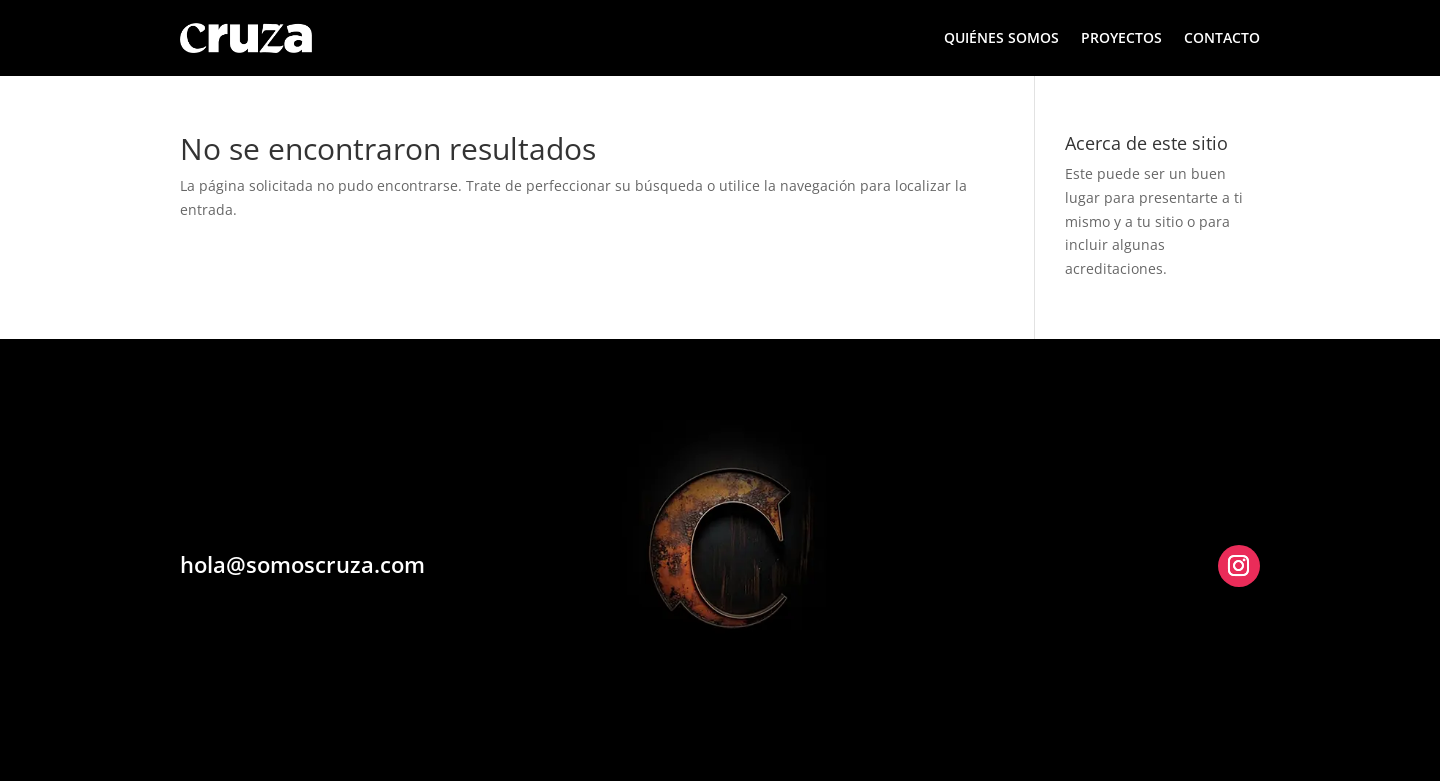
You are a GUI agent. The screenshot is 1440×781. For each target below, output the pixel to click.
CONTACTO (1222, 37)
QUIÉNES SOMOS (1001, 37)
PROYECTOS (1121, 37)
